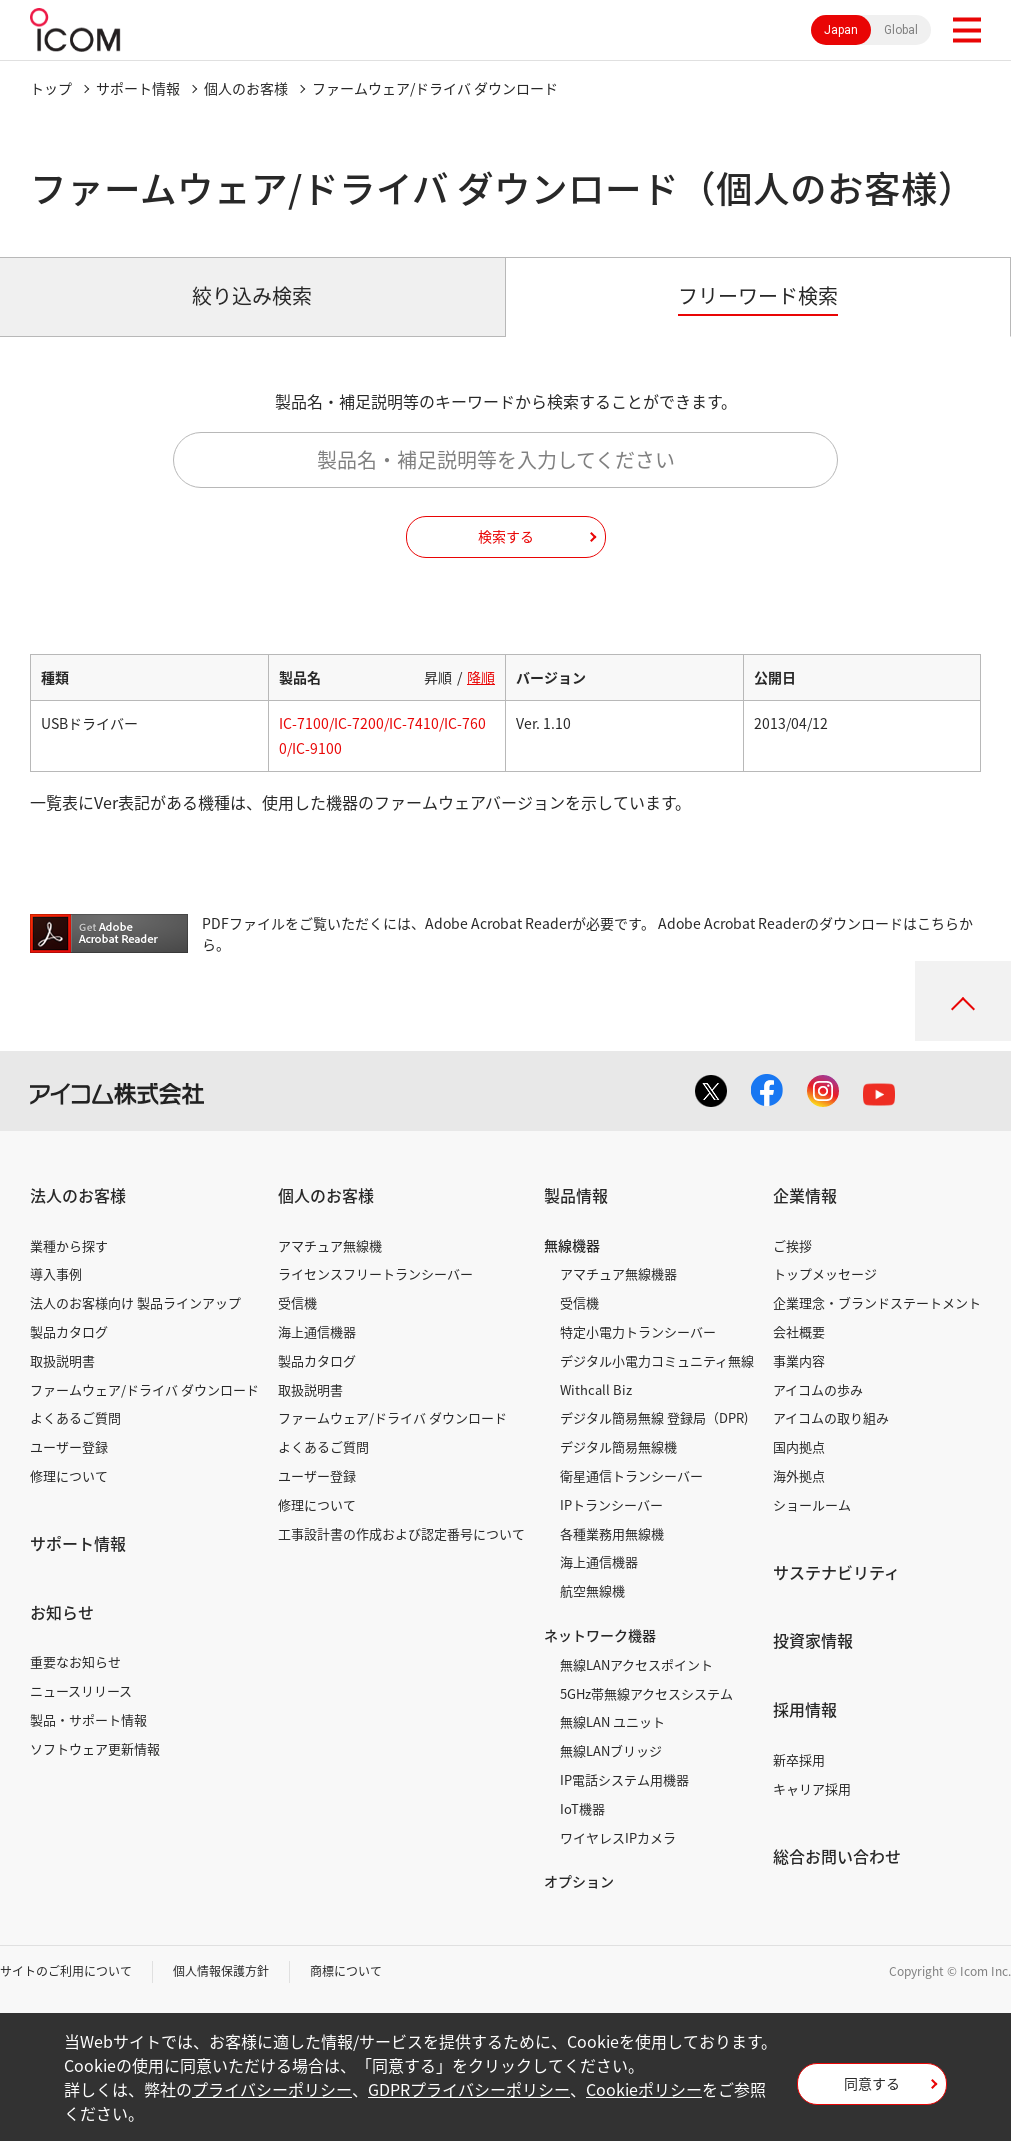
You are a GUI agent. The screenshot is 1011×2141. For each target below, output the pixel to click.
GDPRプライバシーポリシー (469, 2089)
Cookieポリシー (644, 2089)
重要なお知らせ (75, 1661)
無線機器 (572, 1245)
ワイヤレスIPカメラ (618, 1837)
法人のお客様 (78, 1195)
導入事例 (56, 1273)
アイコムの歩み (818, 1389)
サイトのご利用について (66, 1971)
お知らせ (62, 1612)
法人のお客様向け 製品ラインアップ (135, 1302)
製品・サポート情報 (88, 1719)
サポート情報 (138, 88)
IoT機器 (582, 1808)
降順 (481, 677)
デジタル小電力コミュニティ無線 (657, 1360)
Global (901, 30)
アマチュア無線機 (330, 1245)
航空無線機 (592, 1590)
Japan (841, 30)
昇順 (438, 677)
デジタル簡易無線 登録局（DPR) (654, 1417)
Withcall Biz (596, 1389)
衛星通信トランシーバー (631, 1475)
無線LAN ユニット (612, 1721)
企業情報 (805, 1195)
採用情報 (805, 1709)
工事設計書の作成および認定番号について (401, 1533)
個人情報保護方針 (221, 1971)
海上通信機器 (317, 1331)
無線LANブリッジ (611, 1750)
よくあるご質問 (75, 1417)
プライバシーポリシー (272, 2089)
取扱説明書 (62, 1360)
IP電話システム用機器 (624, 1779)
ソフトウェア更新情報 (95, 1748)
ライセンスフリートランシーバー (375, 1273)
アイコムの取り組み (831, 1417)
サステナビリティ (836, 1572)
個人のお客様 (246, 88)
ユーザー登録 (69, 1446)
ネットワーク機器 (600, 1635)
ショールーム (812, 1504)
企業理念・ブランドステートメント (877, 1302)
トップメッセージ (825, 1273)
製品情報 (576, 1195)
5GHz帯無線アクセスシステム (646, 1693)
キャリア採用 (812, 1788)
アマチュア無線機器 (618, 1273)
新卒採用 (799, 1759)
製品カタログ (69, 1331)
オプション (579, 1881)
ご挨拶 (792, 1245)
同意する (872, 2083)
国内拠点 (799, 1446)
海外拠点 (799, 1475)
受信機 (297, 1302)
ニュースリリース (81, 1690)
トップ (51, 88)
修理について (69, 1475)
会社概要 (799, 1331)
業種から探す (69, 1245)
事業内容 (799, 1360)
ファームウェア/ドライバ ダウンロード (144, 1389)
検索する (506, 536)
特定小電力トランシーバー (638, 1331)
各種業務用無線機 (612, 1533)
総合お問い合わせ (837, 1856)
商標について (346, 1971)
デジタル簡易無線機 (618, 1446)
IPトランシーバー (611, 1504)
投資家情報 (813, 1640)
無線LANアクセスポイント (636, 1664)
